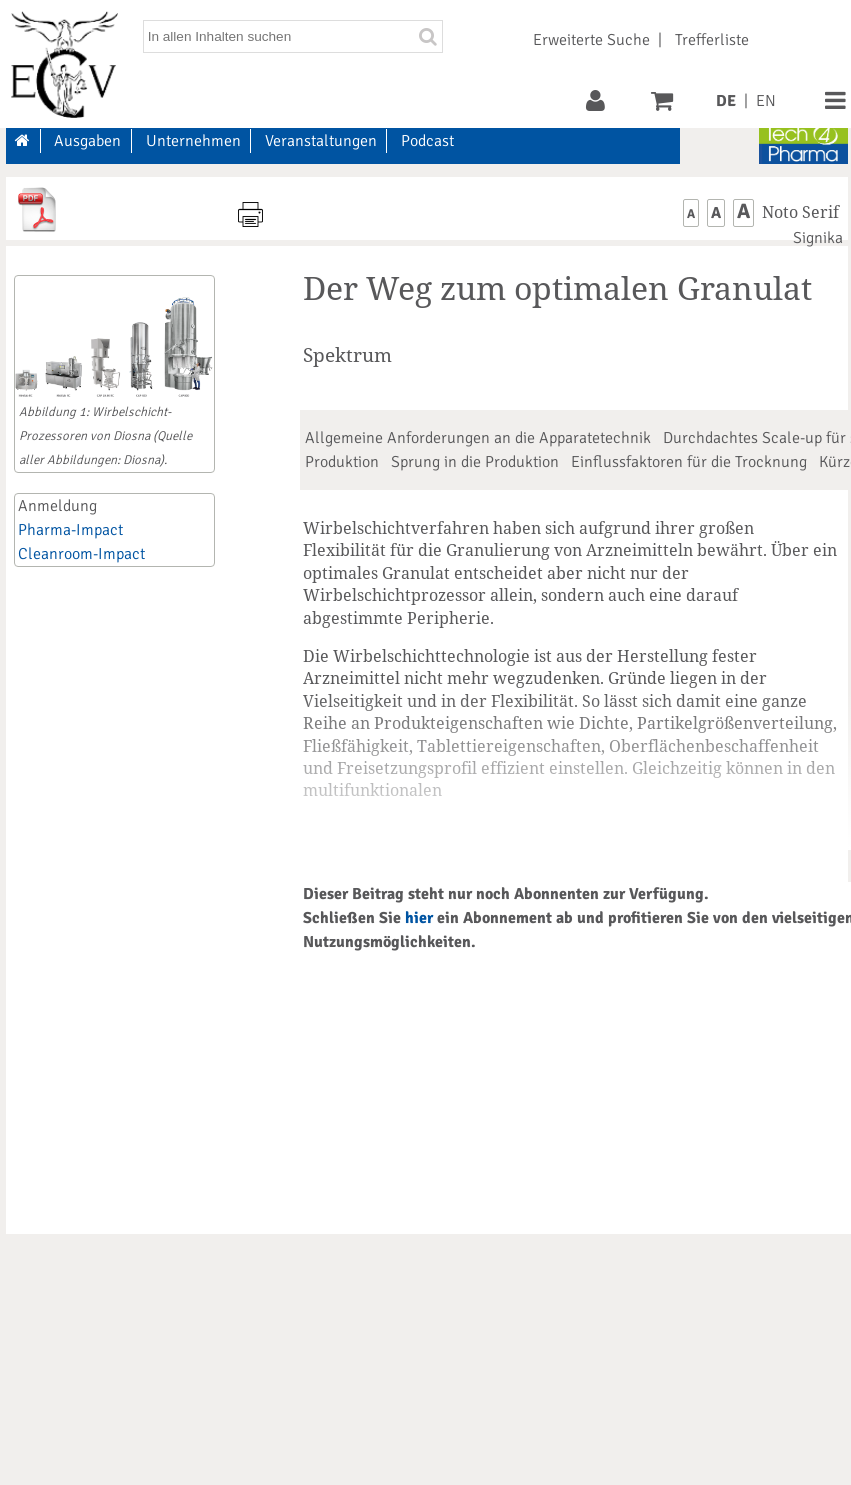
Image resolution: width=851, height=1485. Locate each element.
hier (419, 918)
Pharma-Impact (70, 530)
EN (766, 101)
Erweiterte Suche (591, 40)
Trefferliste (712, 40)
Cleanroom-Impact (81, 554)
